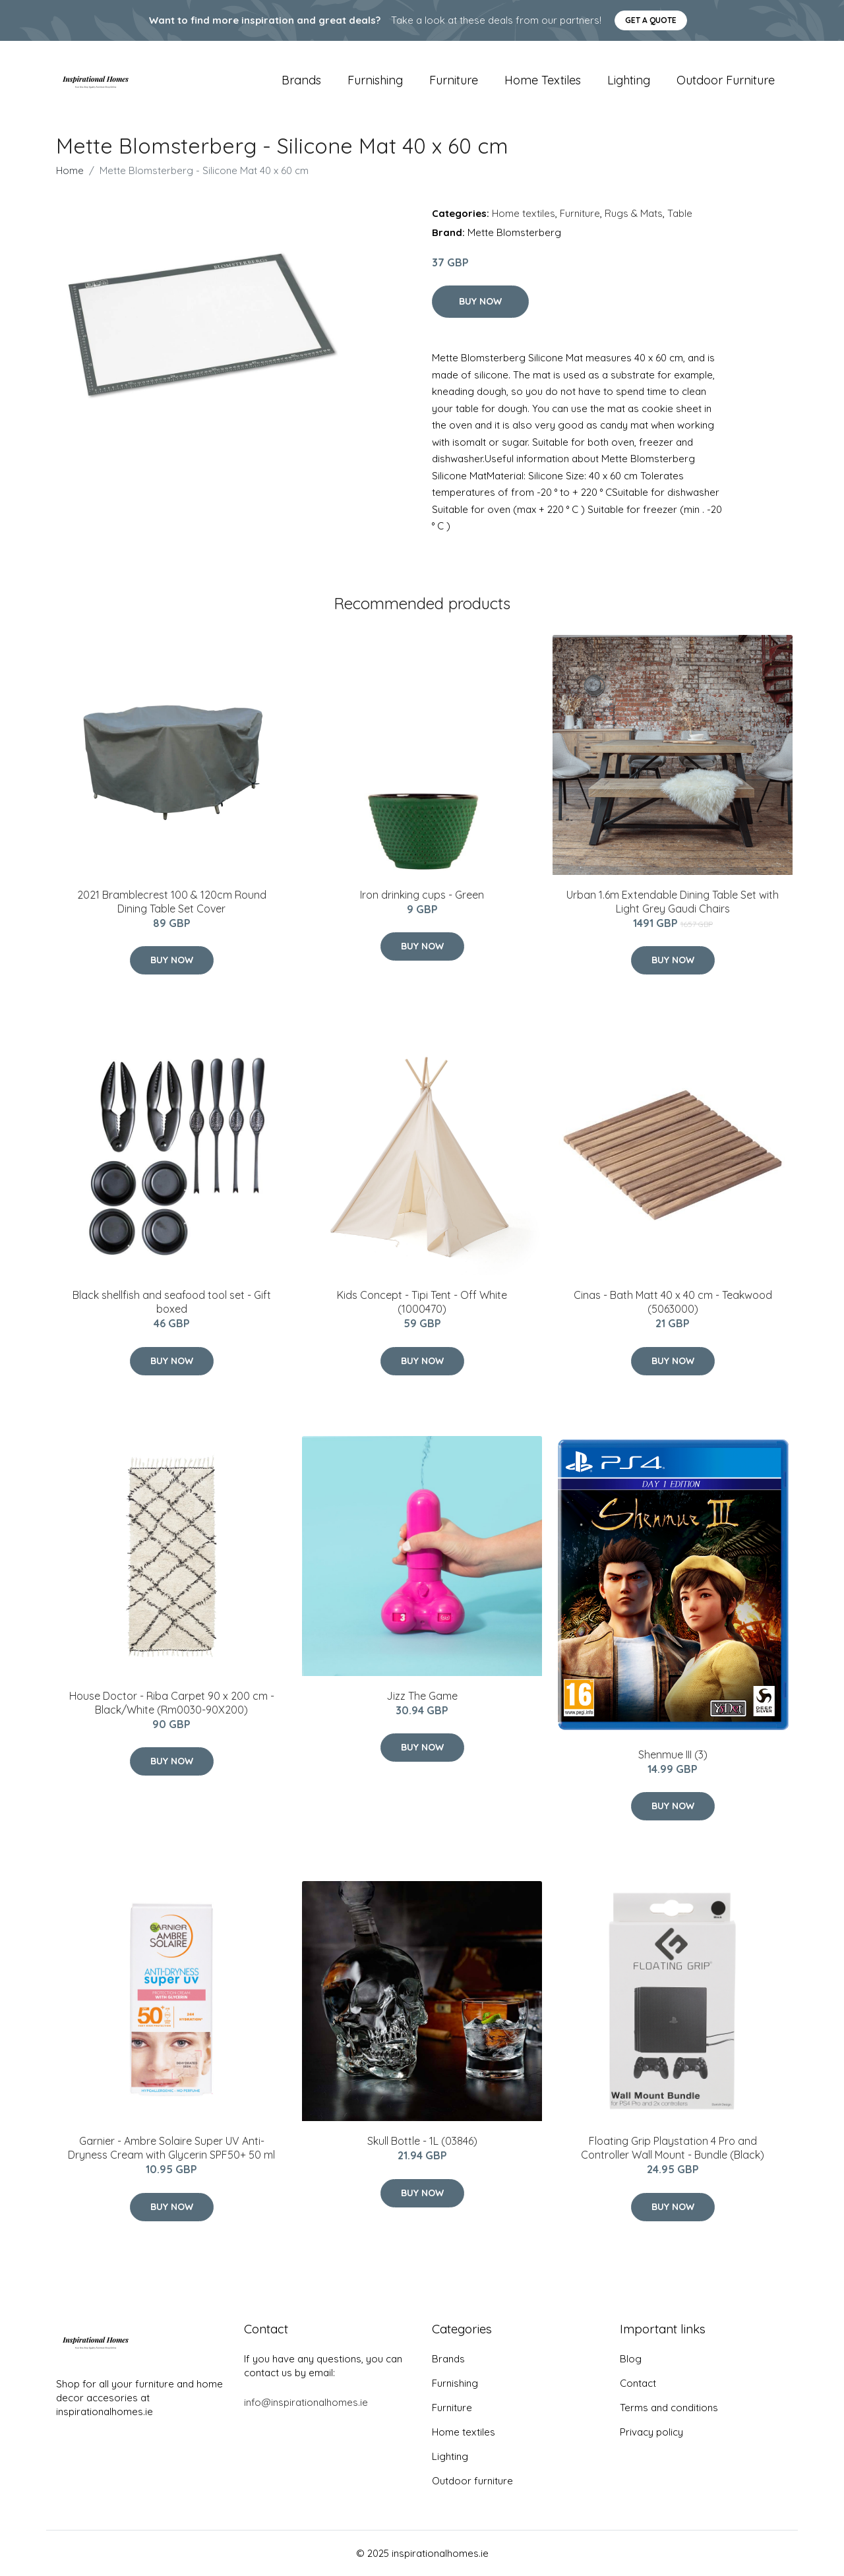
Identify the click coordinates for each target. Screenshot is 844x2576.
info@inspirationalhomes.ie (306, 2402)
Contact (638, 2383)
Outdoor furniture (726, 80)
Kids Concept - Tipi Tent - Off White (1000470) (422, 1301)
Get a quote (651, 20)
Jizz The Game (422, 1695)
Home (70, 170)
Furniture (453, 80)
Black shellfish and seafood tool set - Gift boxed (172, 1301)
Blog (631, 2358)
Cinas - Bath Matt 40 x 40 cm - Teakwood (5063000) (673, 1301)
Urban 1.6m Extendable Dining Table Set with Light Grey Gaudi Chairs (672, 901)
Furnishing (375, 80)
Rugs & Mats (634, 213)
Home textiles (542, 80)
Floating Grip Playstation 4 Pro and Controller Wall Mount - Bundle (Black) (672, 2147)
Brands (301, 80)
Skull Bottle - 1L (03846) (422, 2140)
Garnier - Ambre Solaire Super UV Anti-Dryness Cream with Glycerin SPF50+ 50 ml (171, 2147)
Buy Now (480, 301)
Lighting (628, 80)
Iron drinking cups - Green (422, 894)
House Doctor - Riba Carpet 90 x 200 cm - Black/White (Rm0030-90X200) (171, 1702)
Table (679, 213)
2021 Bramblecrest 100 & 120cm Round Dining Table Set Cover (171, 901)
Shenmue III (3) (673, 1754)
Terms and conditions (669, 2407)
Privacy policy (651, 2432)
